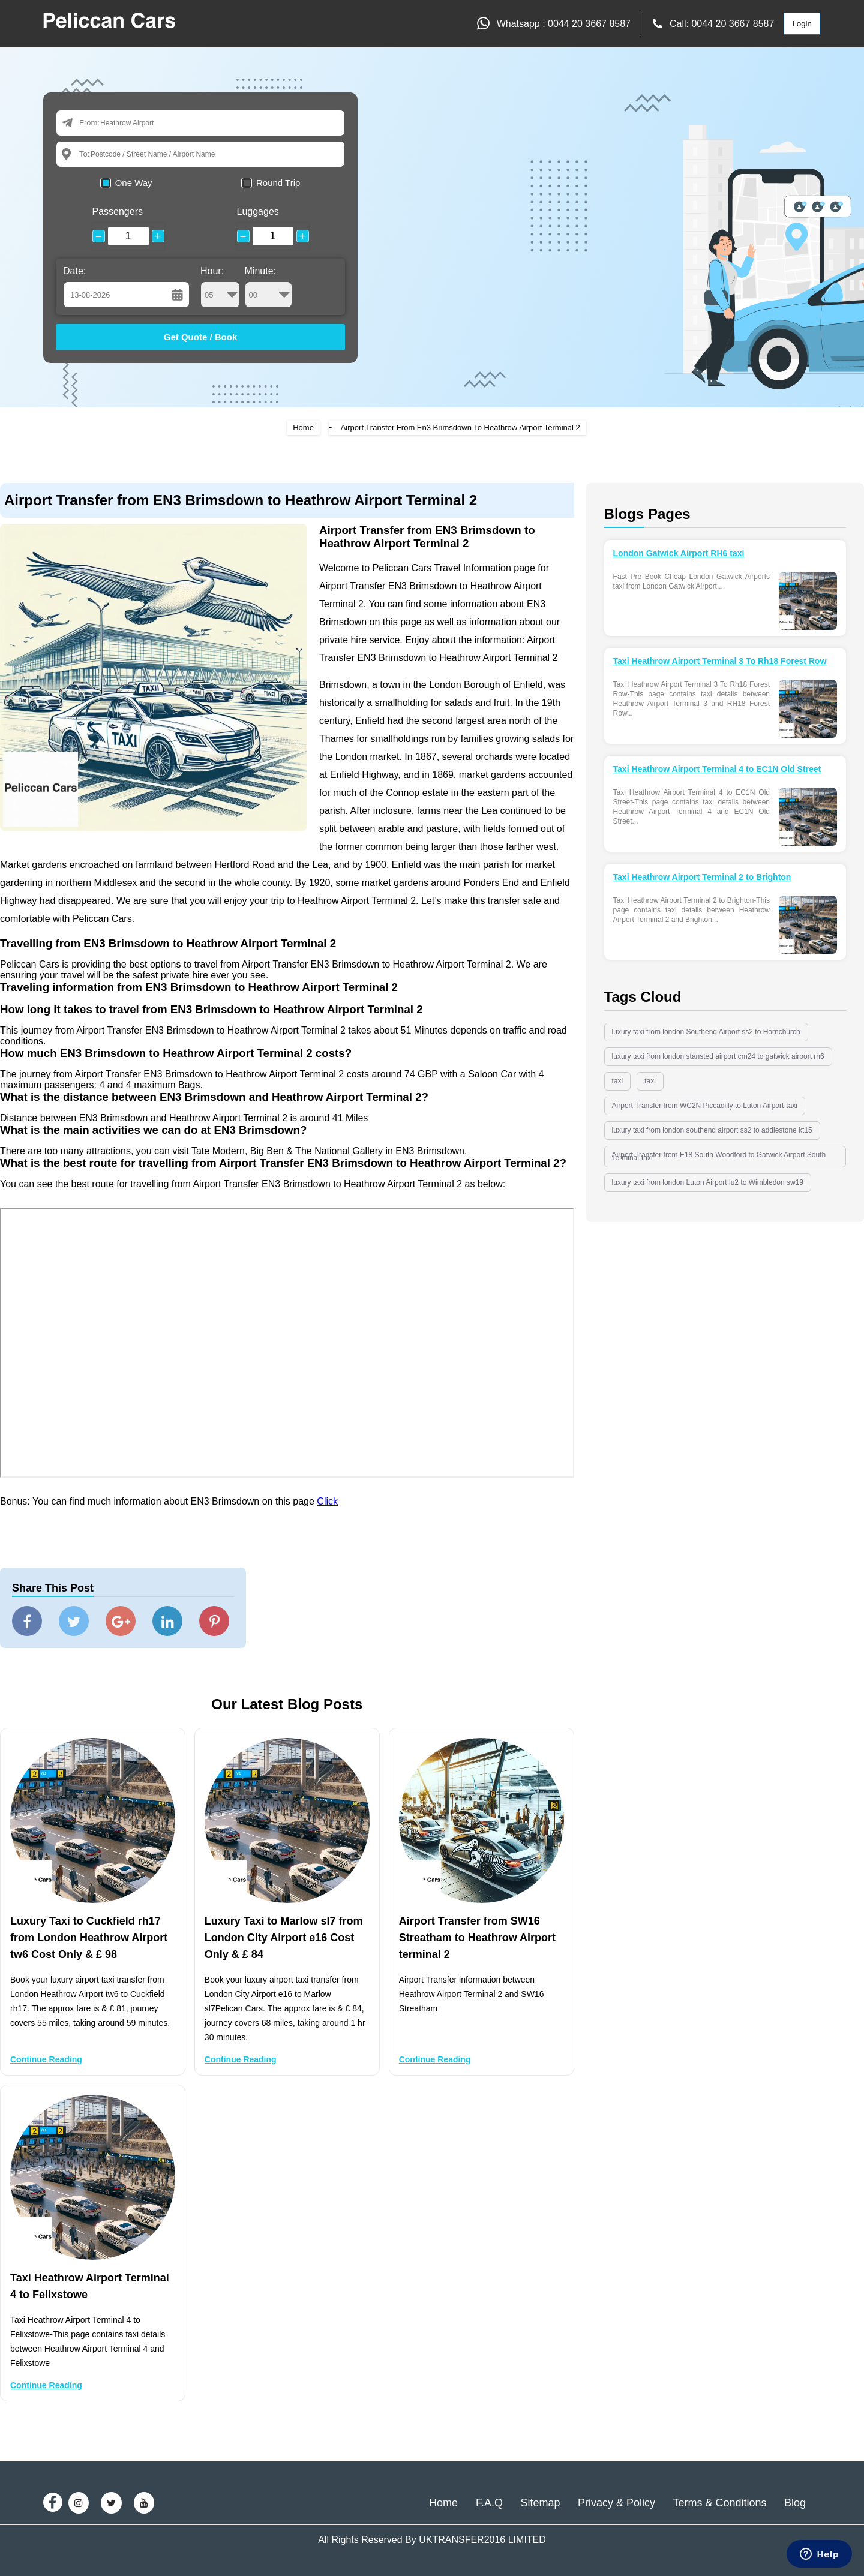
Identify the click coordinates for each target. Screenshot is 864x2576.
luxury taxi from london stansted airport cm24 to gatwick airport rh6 (718, 1056)
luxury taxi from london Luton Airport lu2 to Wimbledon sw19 (708, 1182)
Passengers (117, 211)
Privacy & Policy (616, 2503)
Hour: (220, 287)
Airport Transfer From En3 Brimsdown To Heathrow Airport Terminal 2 (460, 427)
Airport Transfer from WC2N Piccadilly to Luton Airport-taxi (704, 1105)
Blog (795, 2503)
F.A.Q (489, 2503)
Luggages (258, 211)
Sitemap (540, 2503)
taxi (617, 1081)
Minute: (268, 287)
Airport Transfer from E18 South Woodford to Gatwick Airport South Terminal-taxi (719, 1156)
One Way (133, 183)
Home (303, 427)
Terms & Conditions (719, 2503)
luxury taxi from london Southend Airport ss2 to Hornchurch (706, 1032)
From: (89, 122)
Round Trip (278, 183)
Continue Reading (46, 2059)
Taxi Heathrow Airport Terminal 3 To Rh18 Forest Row (720, 661)
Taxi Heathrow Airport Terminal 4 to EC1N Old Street (717, 769)
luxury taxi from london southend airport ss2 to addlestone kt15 (712, 1130)
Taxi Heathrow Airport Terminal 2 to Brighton (702, 877)
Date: (74, 271)
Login (802, 23)
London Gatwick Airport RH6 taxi (679, 553)
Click (327, 1501)
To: (84, 153)
